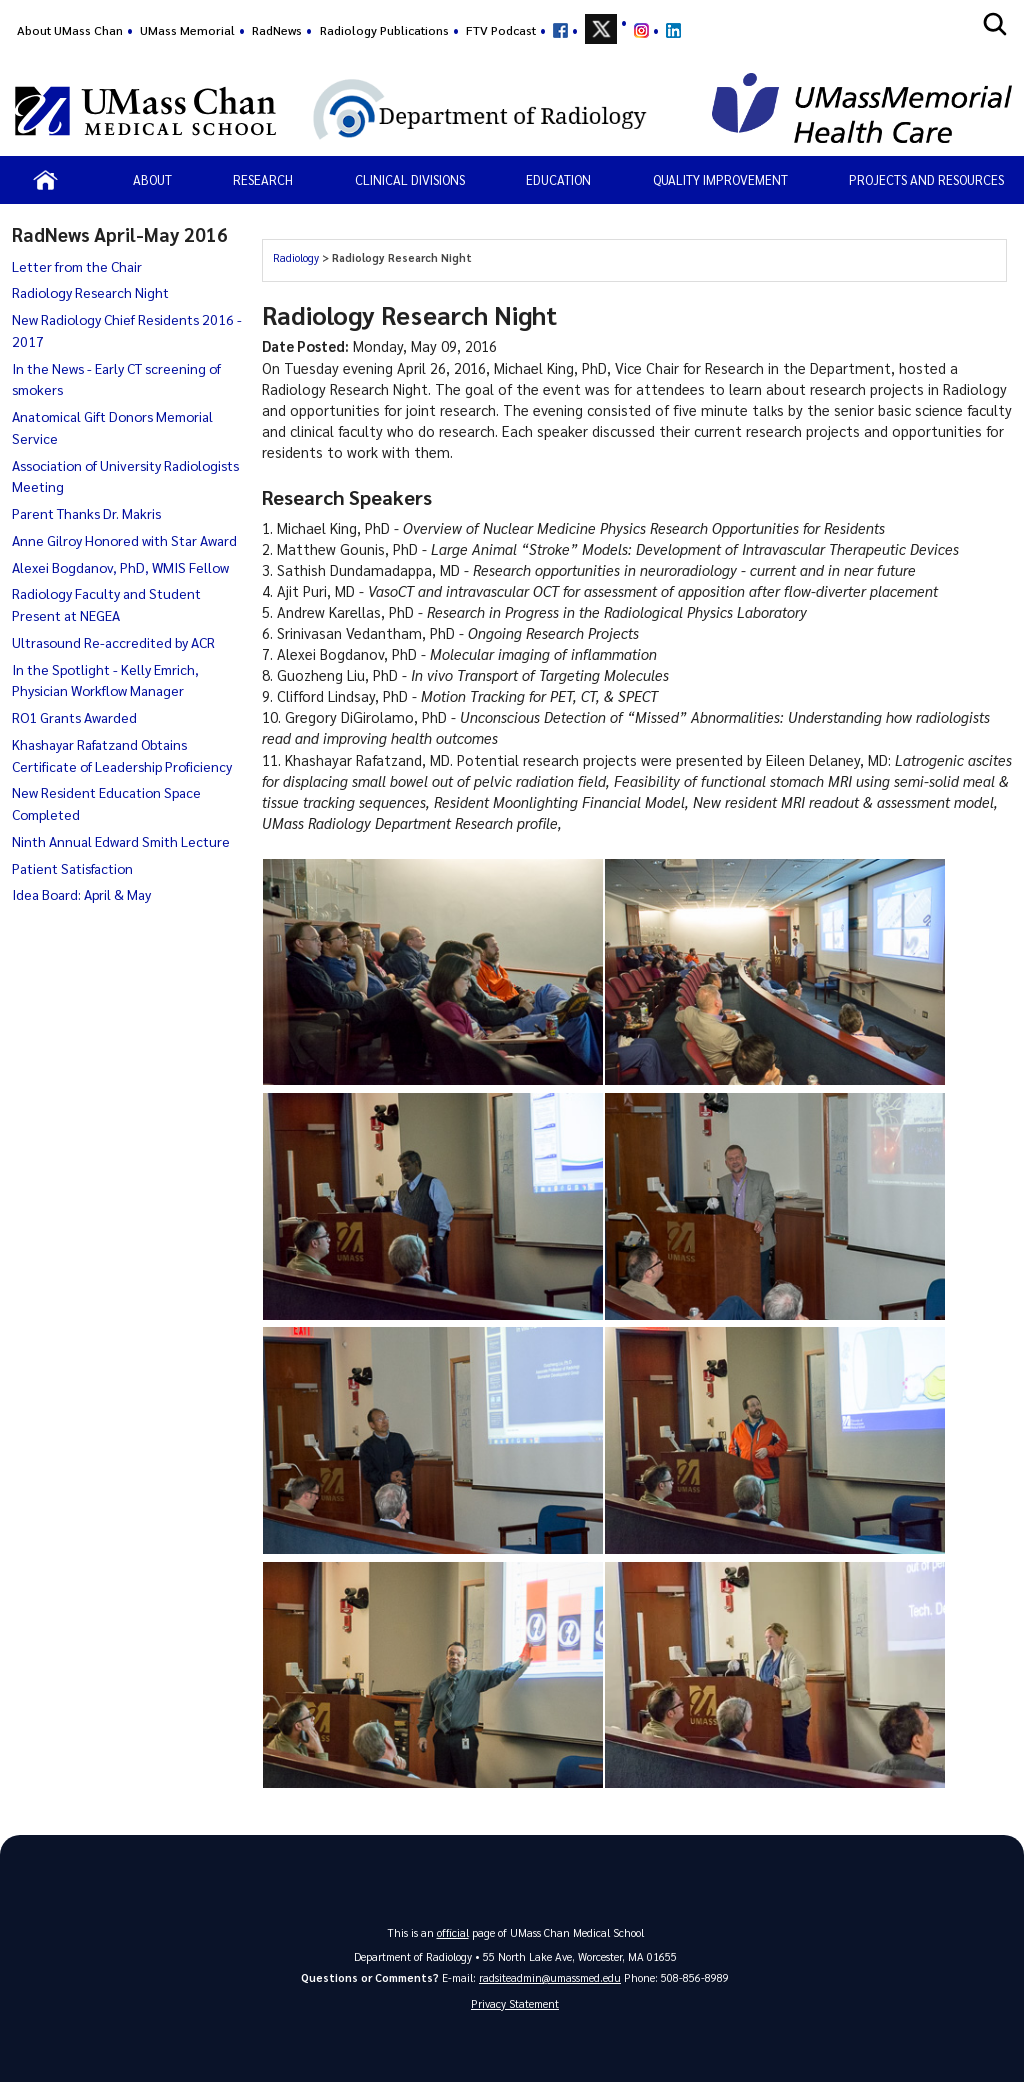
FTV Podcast (501, 30)
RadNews (277, 30)
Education (558, 179)
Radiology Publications (384, 30)
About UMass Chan (70, 30)
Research (263, 179)
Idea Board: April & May (81, 894)
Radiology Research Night (90, 292)
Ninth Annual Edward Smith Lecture (121, 841)
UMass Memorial (187, 30)
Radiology (296, 257)
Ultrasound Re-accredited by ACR (113, 642)
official (453, 1932)
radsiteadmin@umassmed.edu (550, 1977)
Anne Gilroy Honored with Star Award (124, 540)
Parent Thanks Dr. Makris (86, 513)
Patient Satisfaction (72, 868)
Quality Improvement (720, 179)
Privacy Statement (515, 2003)
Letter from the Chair (77, 266)
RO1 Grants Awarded (74, 717)
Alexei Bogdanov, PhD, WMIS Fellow (120, 567)
